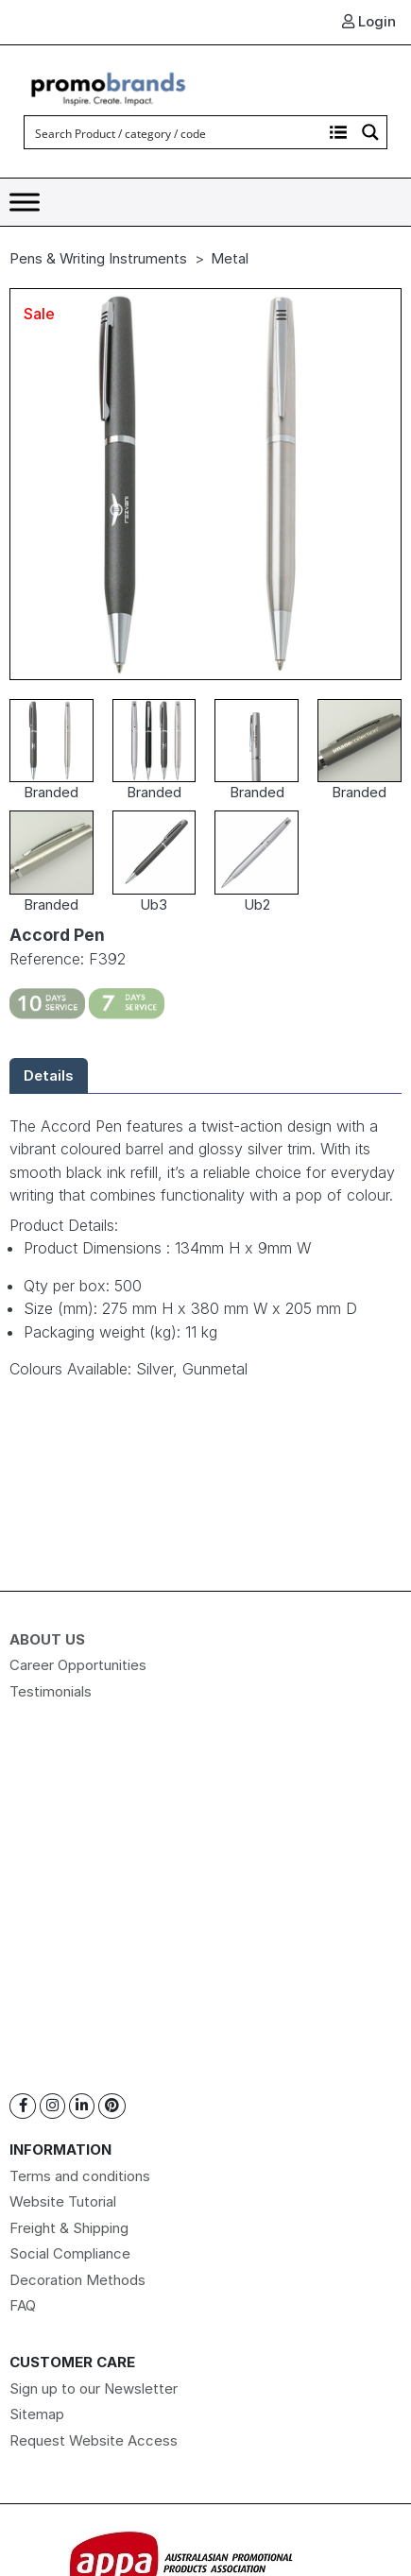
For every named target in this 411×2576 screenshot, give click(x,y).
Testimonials (50, 1691)
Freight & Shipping (68, 2228)
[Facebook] (22, 2106)
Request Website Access (93, 2440)
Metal (229, 258)
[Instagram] (52, 2106)
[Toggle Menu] (24, 203)
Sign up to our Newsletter (93, 2388)
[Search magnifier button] (370, 132)
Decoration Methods (77, 2280)
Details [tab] (49, 1075)
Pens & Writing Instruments (98, 258)
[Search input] (174, 132)
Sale (39, 313)
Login (369, 21)
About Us (47, 1639)
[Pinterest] (112, 2106)
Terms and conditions (79, 2176)
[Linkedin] (81, 2106)
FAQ (22, 2305)
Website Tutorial (62, 2201)
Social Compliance (69, 2253)
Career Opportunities (77, 1665)
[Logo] (109, 86)
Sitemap (36, 2414)
